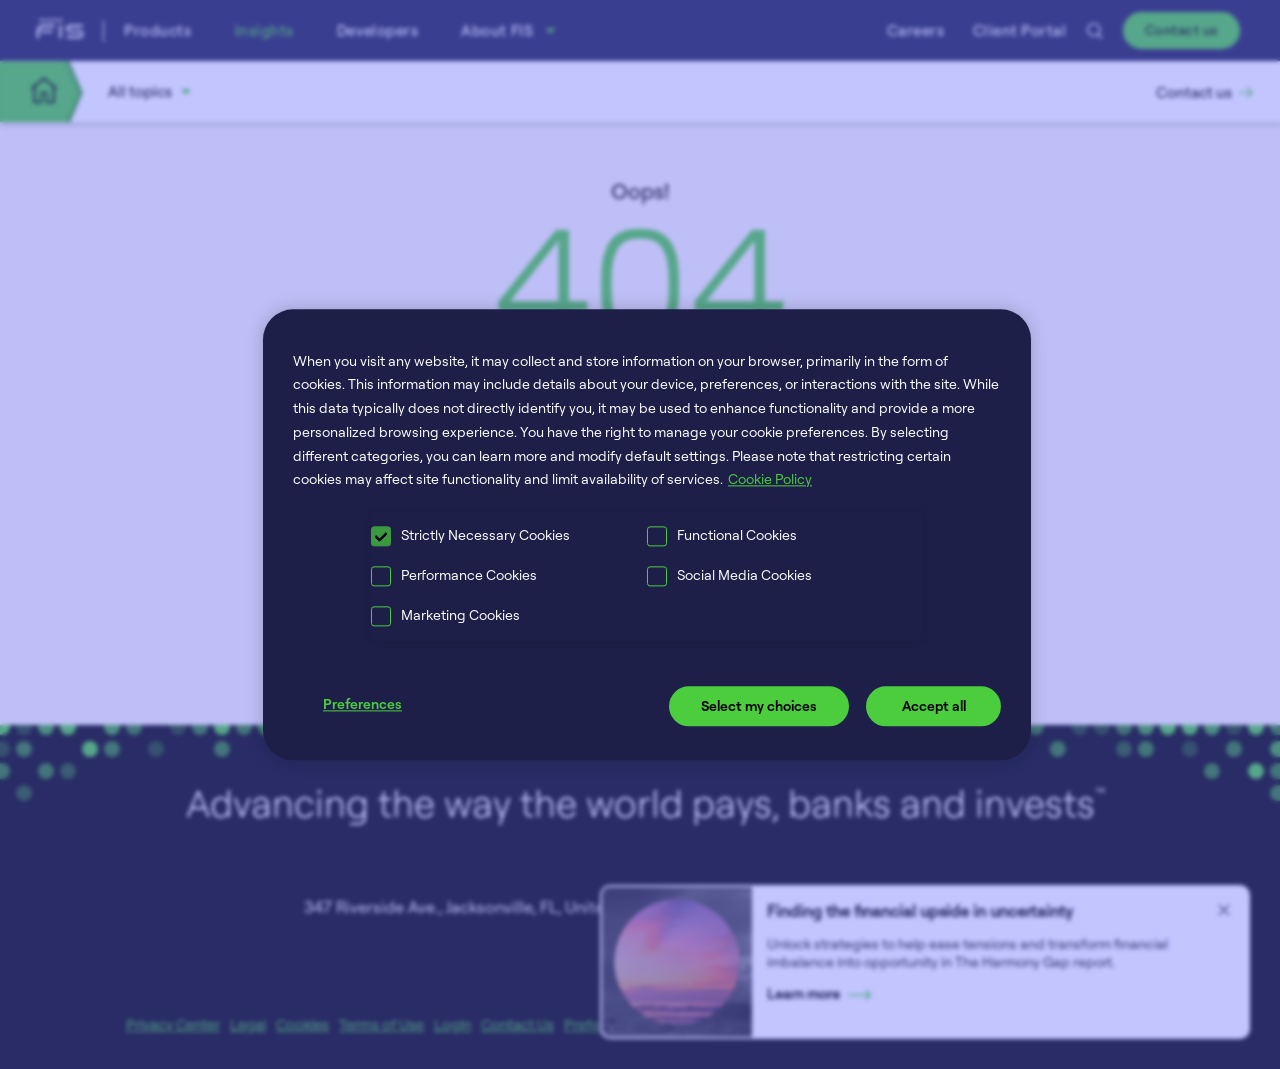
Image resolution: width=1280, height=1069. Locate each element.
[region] (647, 534)
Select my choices (759, 706)
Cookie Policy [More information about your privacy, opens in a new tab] (770, 479)
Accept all (934, 706)
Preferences (362, 704)
